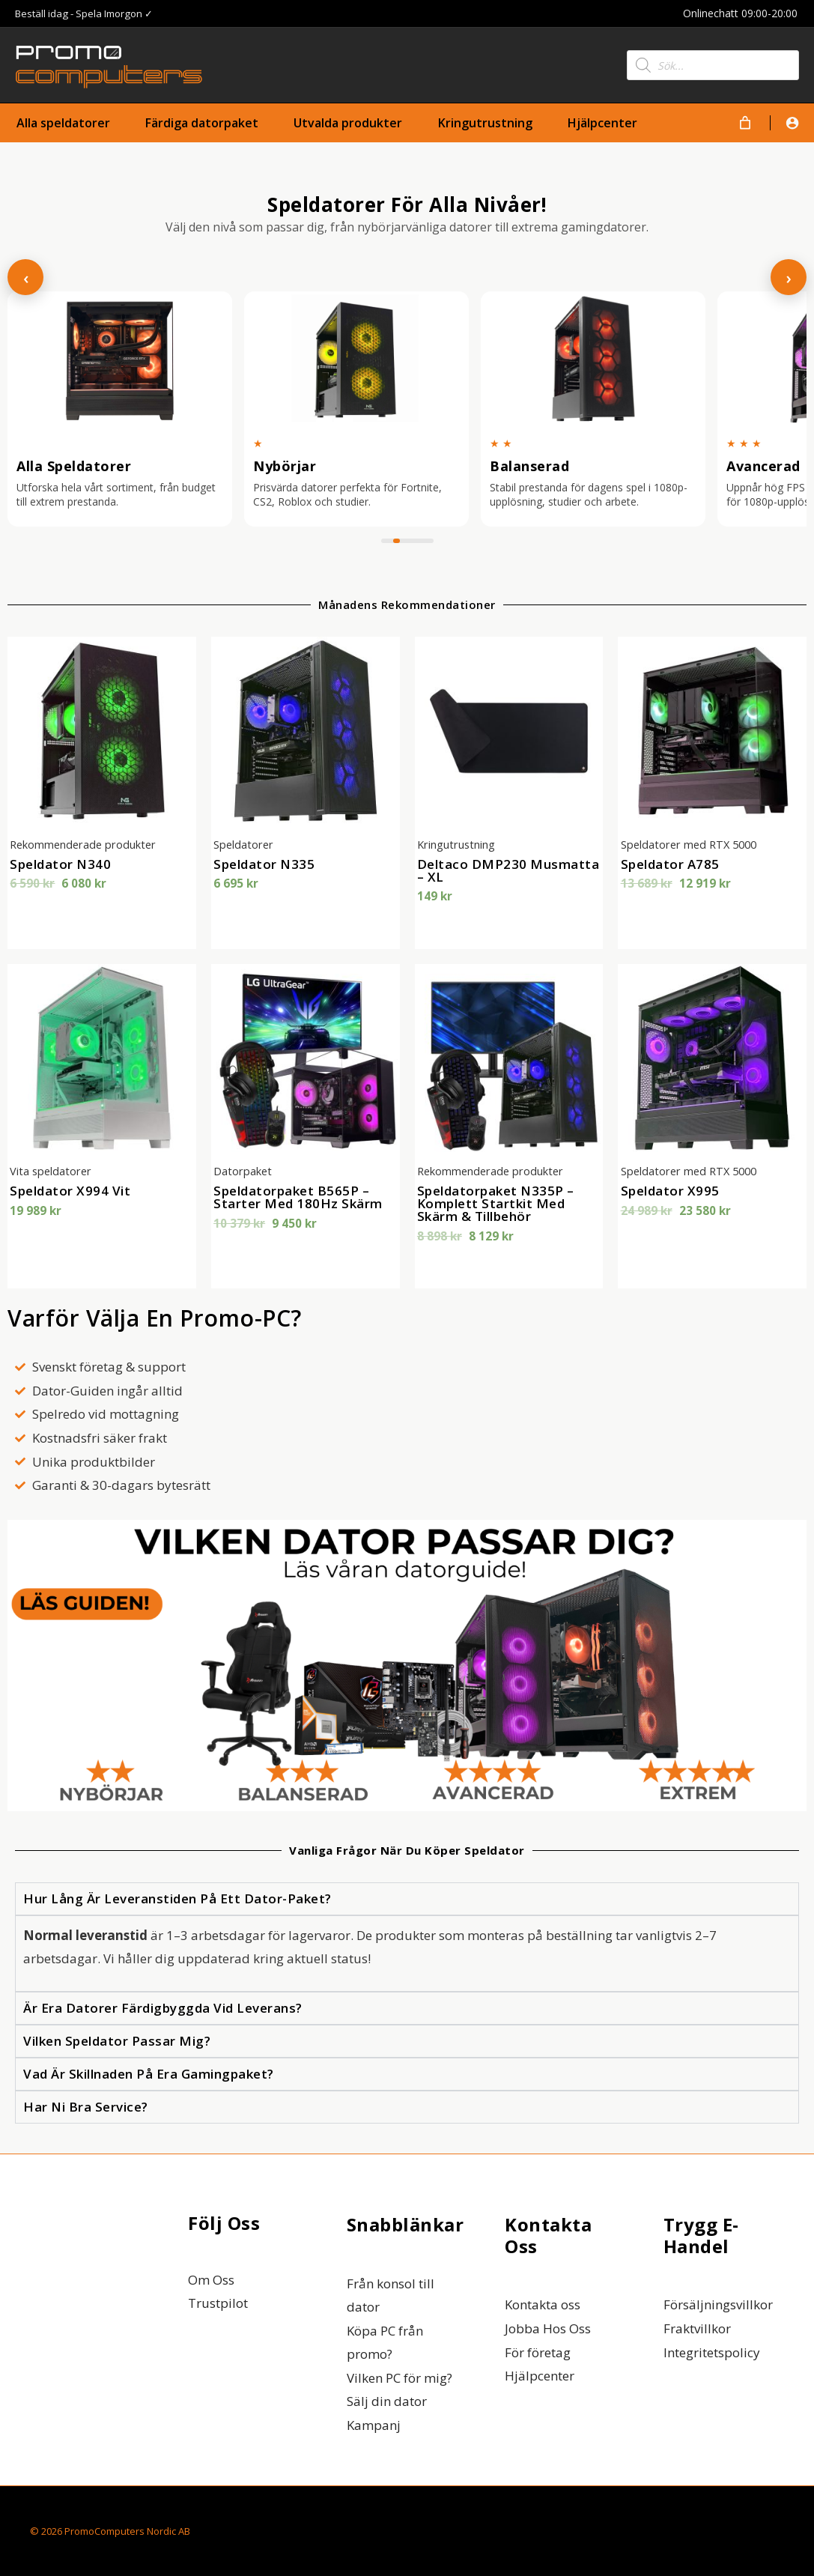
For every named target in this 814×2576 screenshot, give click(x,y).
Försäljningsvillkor (718, 2304)
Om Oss (211, 2279)
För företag (538, 2352)
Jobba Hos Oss (548, 2328)
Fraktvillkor (697, 2328)
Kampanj (374, 2425)
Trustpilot (218, 2303)
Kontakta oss (542, 2304)
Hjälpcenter (539, 2375)
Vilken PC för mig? (399, 2377)
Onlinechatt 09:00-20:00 (741, 13)
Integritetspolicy (711, 2352)
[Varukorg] (745, 123)
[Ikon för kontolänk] (792, 123)
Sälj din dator (387, 2401)
